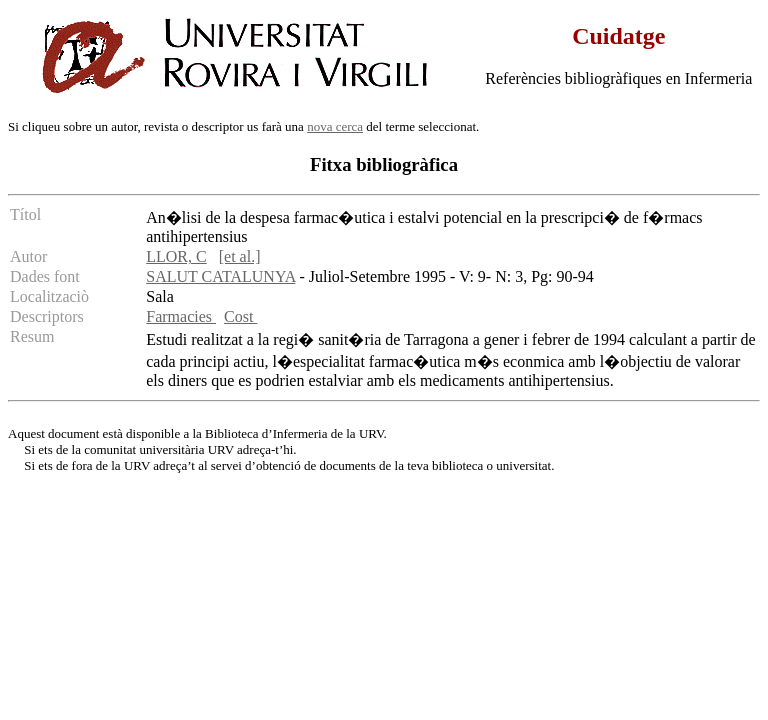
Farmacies (181, 316)
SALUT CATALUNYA (220, 276)
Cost (240, 316)
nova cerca (335, 126)
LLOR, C (176, 256)
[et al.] (240, 256)
